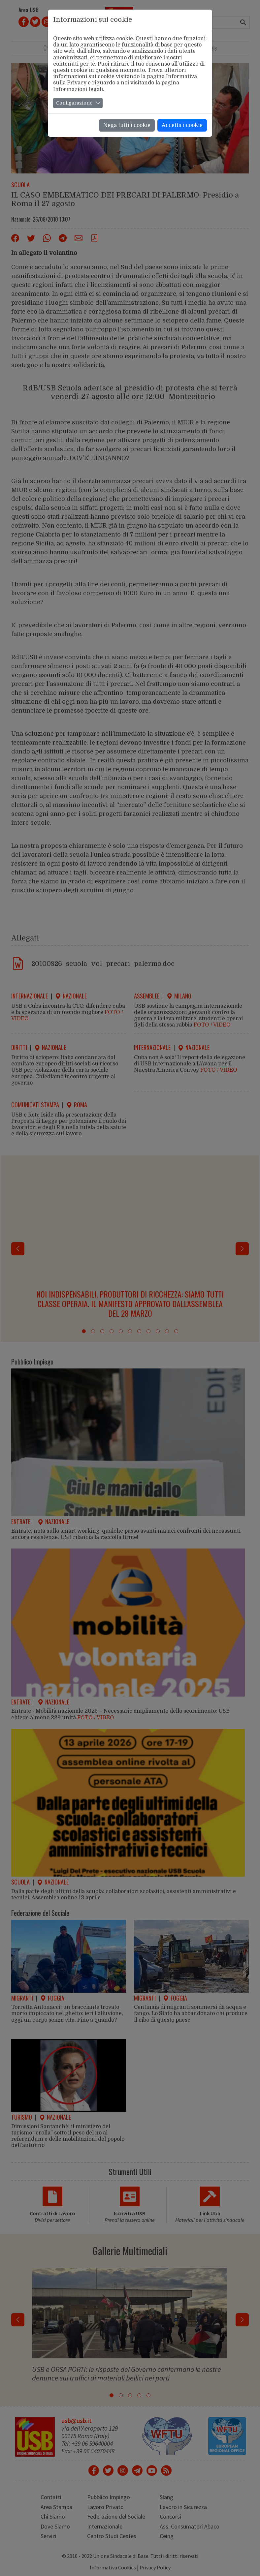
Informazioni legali (78, 89)
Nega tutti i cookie (126, 125)
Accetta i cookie (182, 125)
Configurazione (74, 103)
